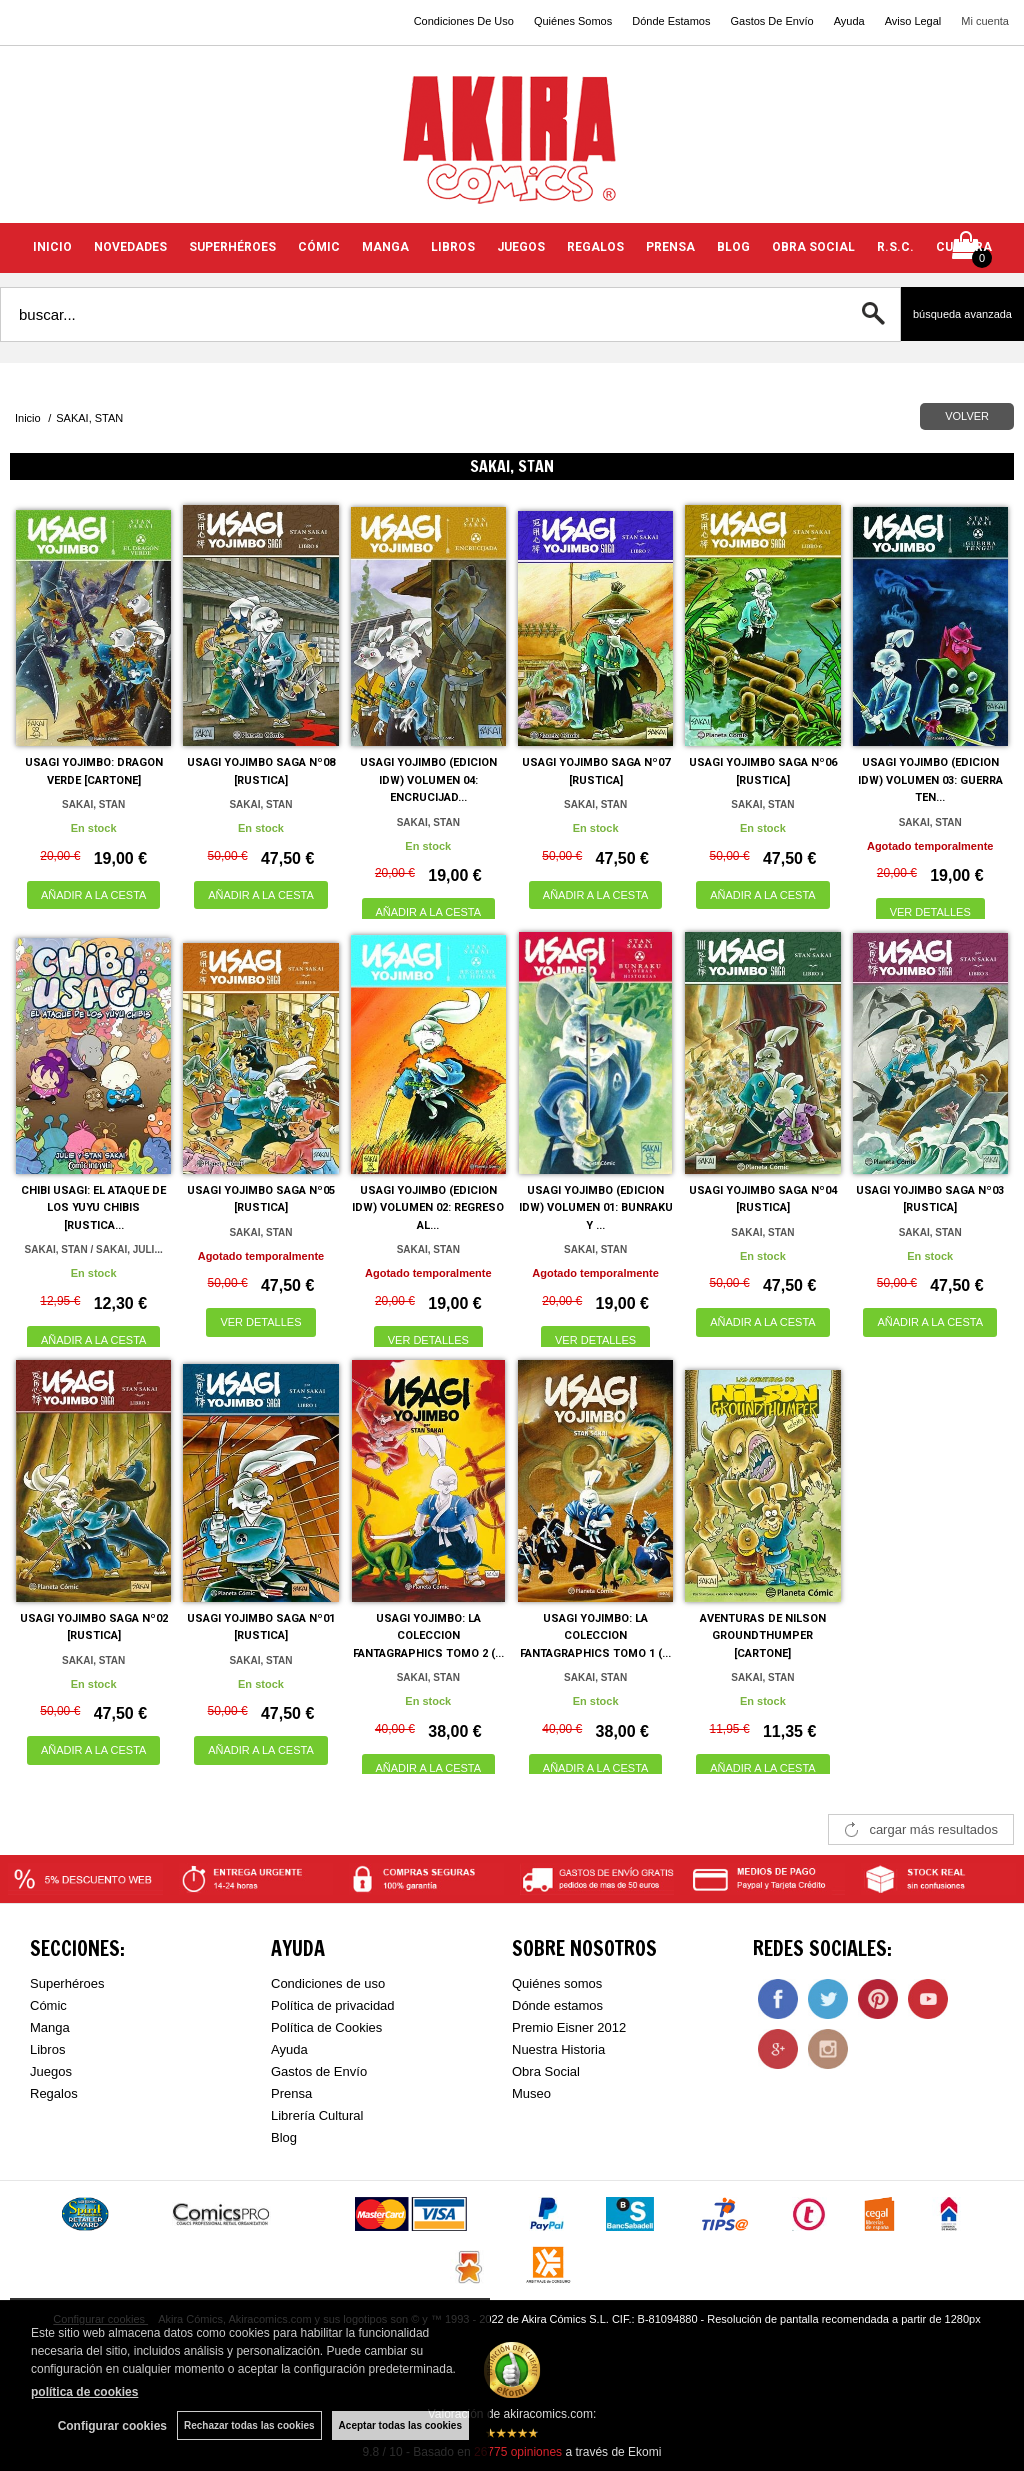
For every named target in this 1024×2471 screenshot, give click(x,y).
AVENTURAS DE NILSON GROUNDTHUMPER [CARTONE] (763, 1636)
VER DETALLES (930, 912)
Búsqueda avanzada (962, 314)
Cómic (48, 2005)
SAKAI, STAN (93, 804)
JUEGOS (521, 247)
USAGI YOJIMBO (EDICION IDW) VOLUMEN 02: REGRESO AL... (428, 1208)
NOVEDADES (130, 247)
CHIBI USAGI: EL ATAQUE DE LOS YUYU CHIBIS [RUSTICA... (93, 1208)
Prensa (291, 2093)
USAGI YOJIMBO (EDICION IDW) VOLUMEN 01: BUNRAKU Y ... (596, 1208)
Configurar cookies (112, 2426)
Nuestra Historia (558, 2049)
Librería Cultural (317, 2115)
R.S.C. (895, 247)
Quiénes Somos (573, 21)
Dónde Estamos (671, 21)
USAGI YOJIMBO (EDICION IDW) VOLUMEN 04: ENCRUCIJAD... (428, 780)
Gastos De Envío (771, 21)
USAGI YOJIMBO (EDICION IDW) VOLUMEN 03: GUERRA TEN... (930, 780)
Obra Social (546, 2071)
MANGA (385, 247)
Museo (531, 2093)
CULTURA (964, 247)
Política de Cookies (326, 2027)
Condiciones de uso (328, 1983)
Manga (50, 2027)
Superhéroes (67, 1983)
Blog (284, 2137)
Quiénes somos (557, 1983)
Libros (47, 2049)
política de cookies (84, 2392)
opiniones (518, 2452)
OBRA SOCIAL (813, 247)
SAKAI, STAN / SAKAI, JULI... (94, 1249)
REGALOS (595, 247)
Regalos (54, 2093)
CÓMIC (319, 247)
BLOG (733, 247)
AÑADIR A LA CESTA (94, 895)
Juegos (51, 2071)
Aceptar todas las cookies (400, 2425)
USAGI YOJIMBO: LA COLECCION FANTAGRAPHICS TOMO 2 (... (428, 1636)
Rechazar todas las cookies (249, 2425)
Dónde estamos (557, 2005)
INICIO (52, 247)
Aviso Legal (913, 21)
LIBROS (453, 247)
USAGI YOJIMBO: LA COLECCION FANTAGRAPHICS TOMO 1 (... (595, 1636)
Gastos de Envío (319, 2071)
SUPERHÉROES (232, 247)
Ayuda (849, 21)
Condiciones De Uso (464, 21)
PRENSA (670, 247)
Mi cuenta (985, 21)
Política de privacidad (333, 2005)
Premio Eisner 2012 (569, 2027)
